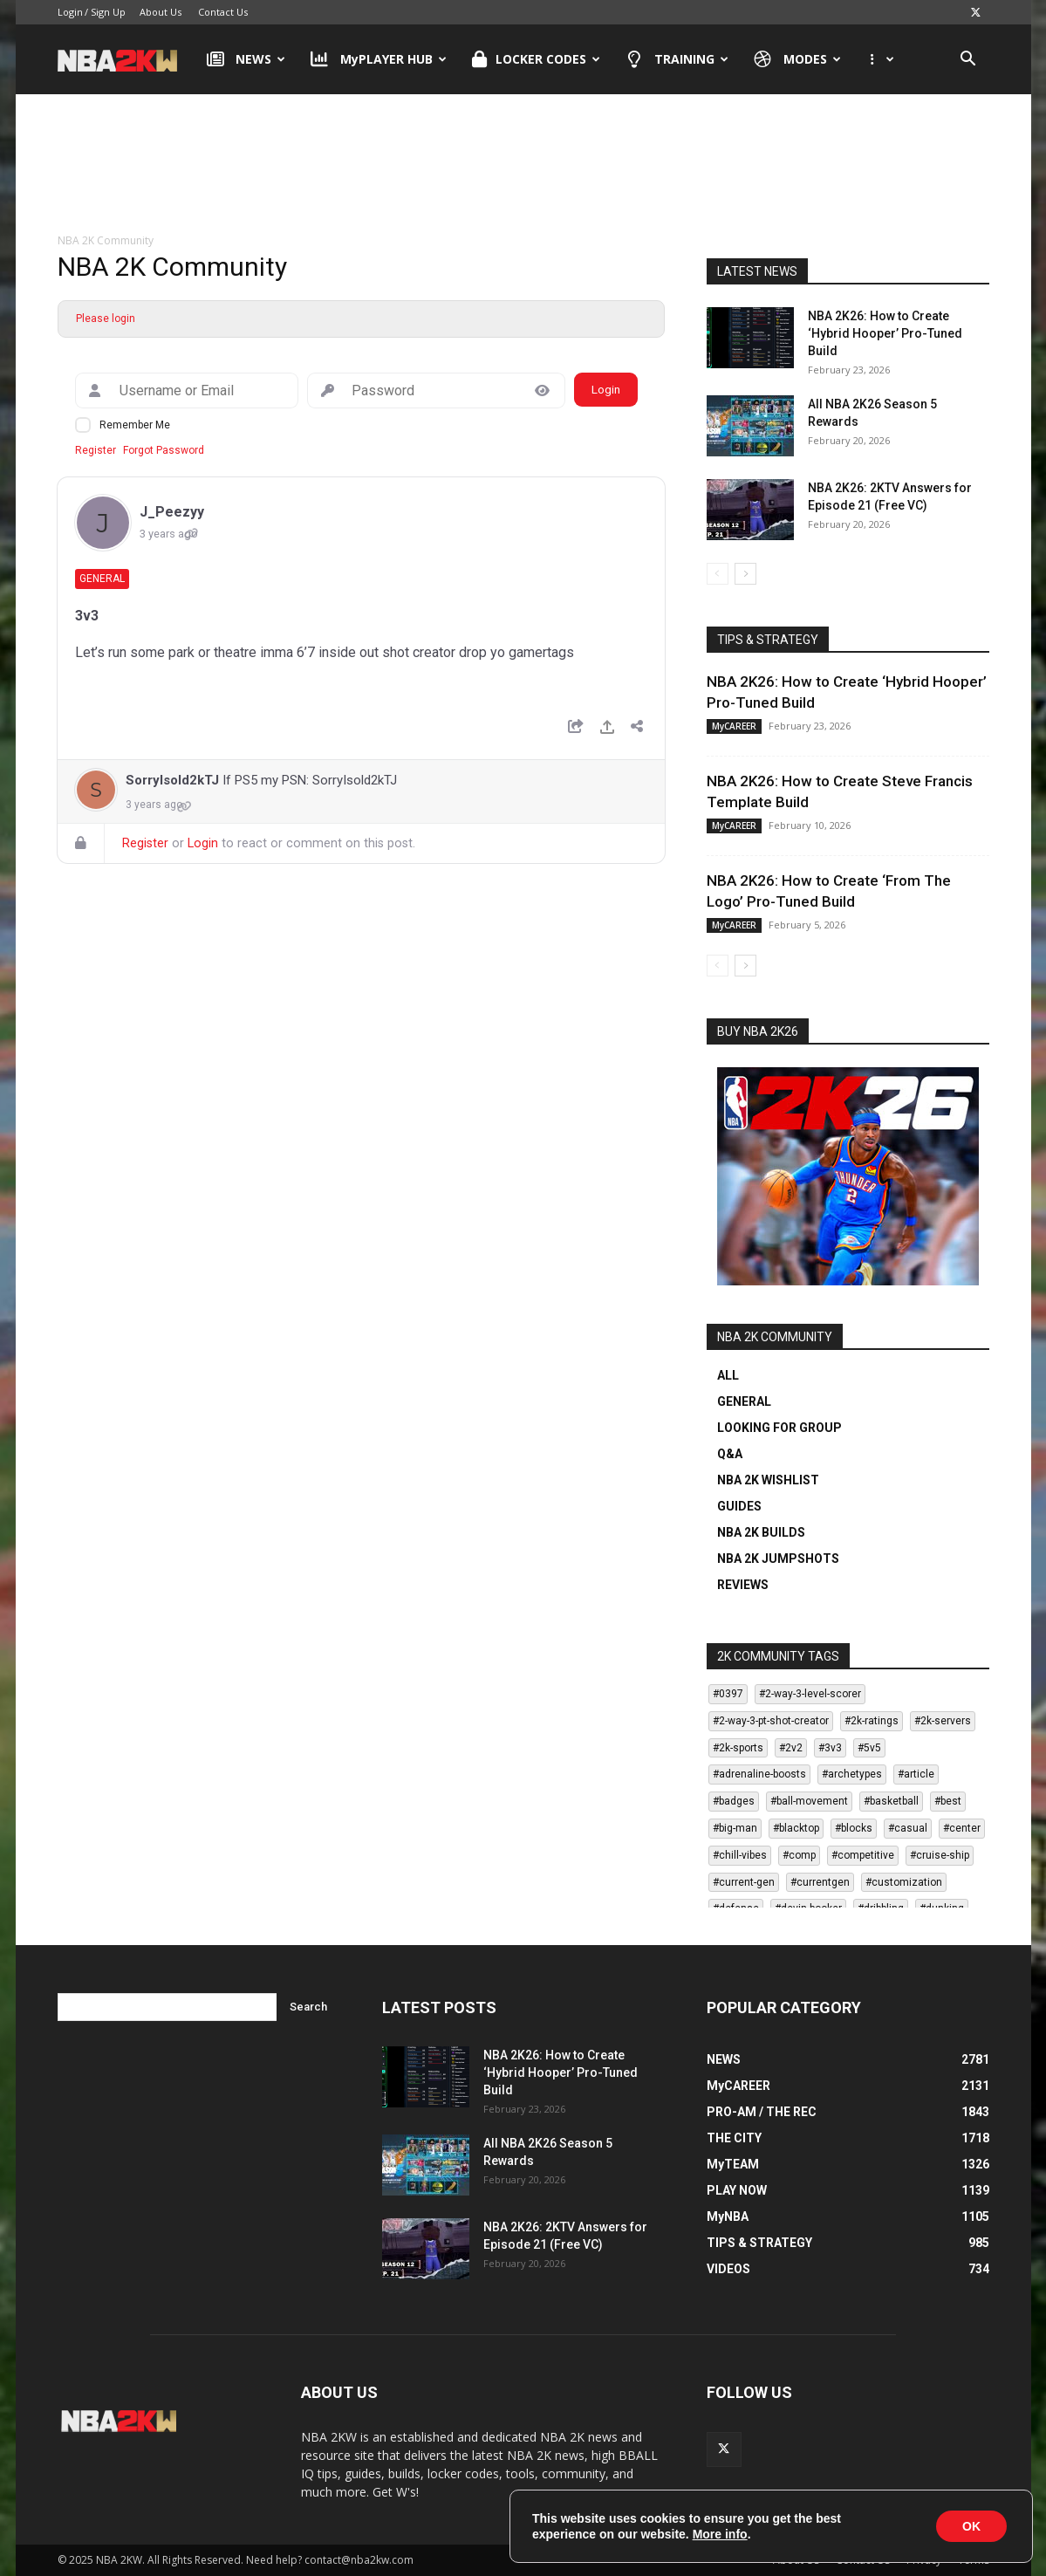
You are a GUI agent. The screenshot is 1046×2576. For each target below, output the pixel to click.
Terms (973, 2559)
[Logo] (126, 59)
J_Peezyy (172, 512)
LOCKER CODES (536, 59)
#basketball (891, 1801)
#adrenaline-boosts (759, 1774)
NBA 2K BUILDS (761, 1532)
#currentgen (820, 1882)
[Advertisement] (523, 165)
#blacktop (796, 1828)
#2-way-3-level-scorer (810, 1694)
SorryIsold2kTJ (172, 780)
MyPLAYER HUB (379, 59)
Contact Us (223, 11)
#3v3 (830, 1748)
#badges (734, 1801)
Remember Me (134, 425)
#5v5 (869, 1748)
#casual (907, 1828)
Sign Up (108, 11)
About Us (160, 11)
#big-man (735, 1828)
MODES (797, 59)
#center (962, 1828)
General (102, 578)
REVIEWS (743, 1585)
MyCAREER (734, 726)
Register (95, 450)
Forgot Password (163, 450)
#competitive (862, 1855)
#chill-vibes (740, 1855)
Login (70, 11)
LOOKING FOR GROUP (779, 1428)
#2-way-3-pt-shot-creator (771, 1721)
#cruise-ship (939, 1855)
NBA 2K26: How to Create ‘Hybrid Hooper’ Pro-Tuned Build (885, 333)
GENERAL (744, 1401)
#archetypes (852, 1774)
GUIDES (739, 1506)
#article (916, 1774)
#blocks (853, 1828)
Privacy (923, 2559)
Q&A (729, 1454)
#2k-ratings (871, 1721)
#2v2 (791, 1748)
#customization (903, 1882)
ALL (728, 1375)
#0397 (728, 1694)
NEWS (246, 59)
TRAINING (677, 59)
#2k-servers (942, 1721)
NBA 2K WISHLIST (768, 1480)
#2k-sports (738, 1748)
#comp (799, 1855)
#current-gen (744, 1882)
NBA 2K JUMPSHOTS (778, 1558)
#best (947, 1801)
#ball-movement (809, 1801)
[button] (968, 60)
